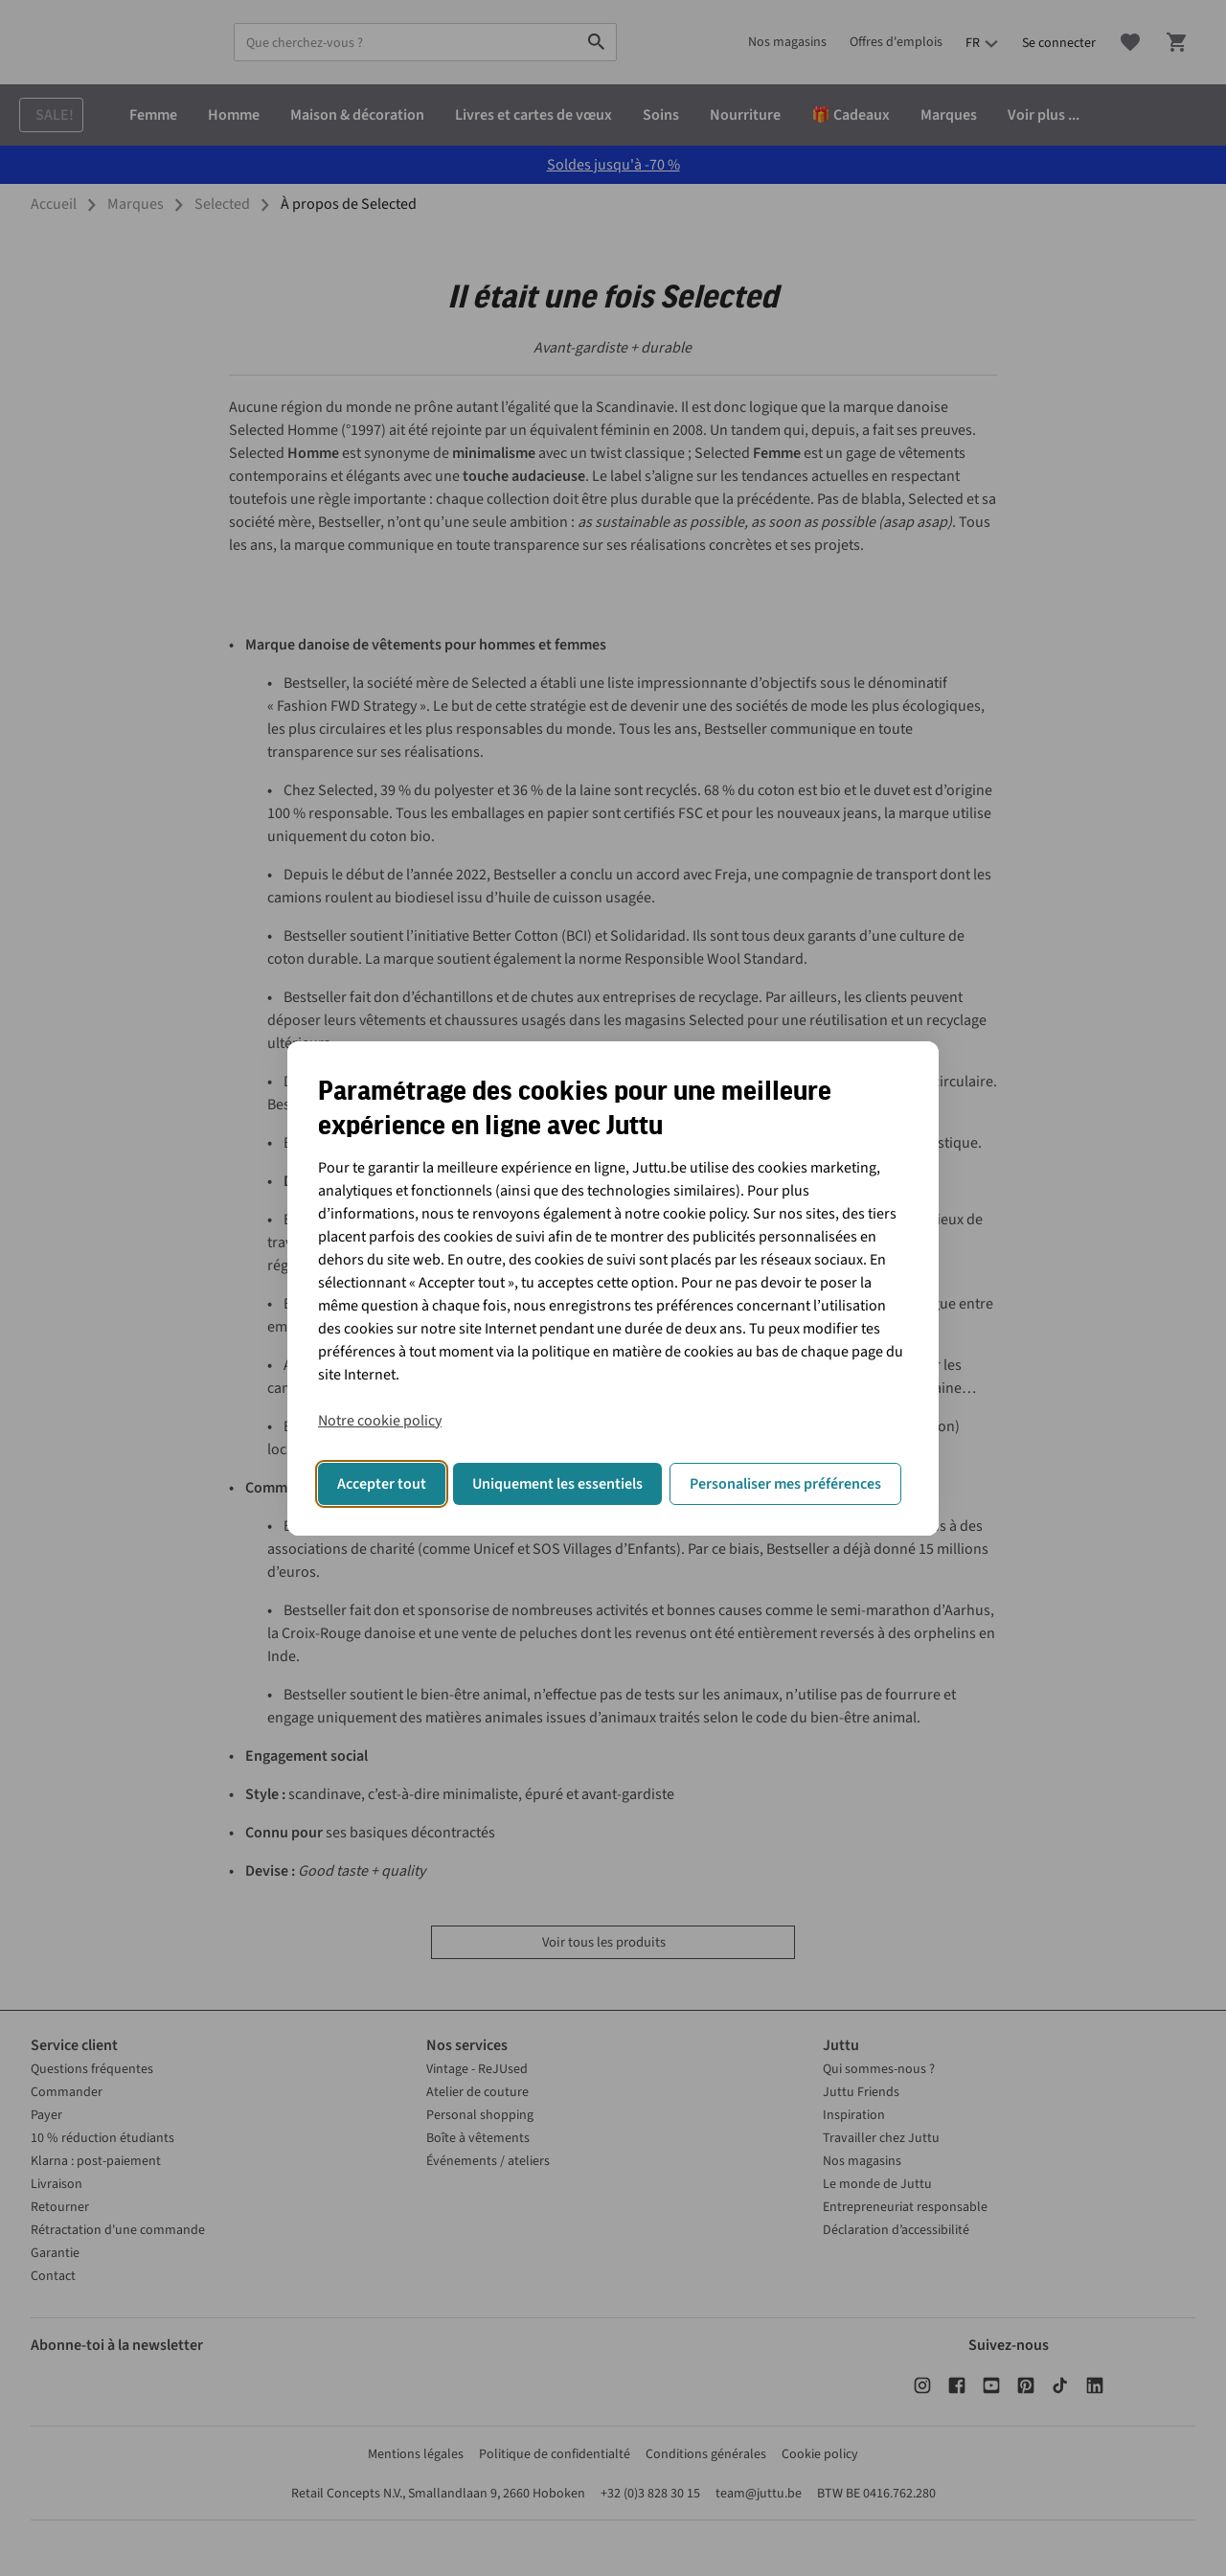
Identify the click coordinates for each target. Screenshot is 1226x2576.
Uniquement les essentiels (557, 1483)
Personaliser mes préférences (785, 1483)
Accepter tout (381, 1483)
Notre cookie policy (380, 1420)
